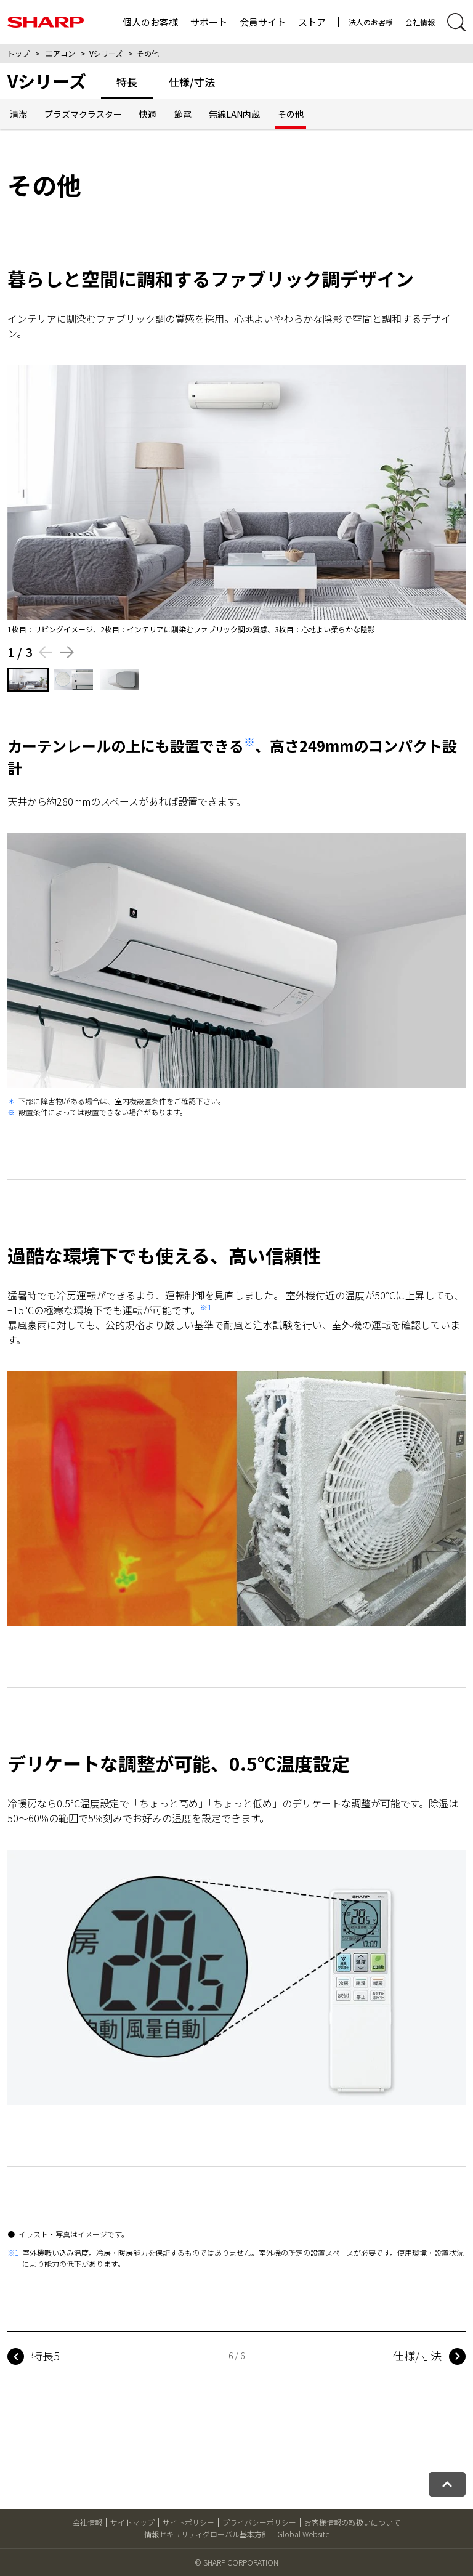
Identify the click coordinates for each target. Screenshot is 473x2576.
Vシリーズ (106, 53)
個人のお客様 (150, 21)
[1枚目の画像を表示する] (28, 679)
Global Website (303, 2534)
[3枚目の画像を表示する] (119, 679)
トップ (18, 53)
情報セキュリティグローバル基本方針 (206, 2534)
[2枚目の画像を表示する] (73, 679)
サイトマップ (132, 2522)
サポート (208, 21)
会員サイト (263, 21)
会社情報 (420, 22)
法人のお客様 (371, 22)
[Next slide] (67, 652)
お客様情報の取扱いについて (352, 2522)
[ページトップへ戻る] (447, 2484)
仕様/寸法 (417, 2356)
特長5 (45, 2356)
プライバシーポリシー (259, 2522)
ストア (312, 21)
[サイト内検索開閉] (456, 22)
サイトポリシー (188, 2522)
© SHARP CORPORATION (236, 2562)
